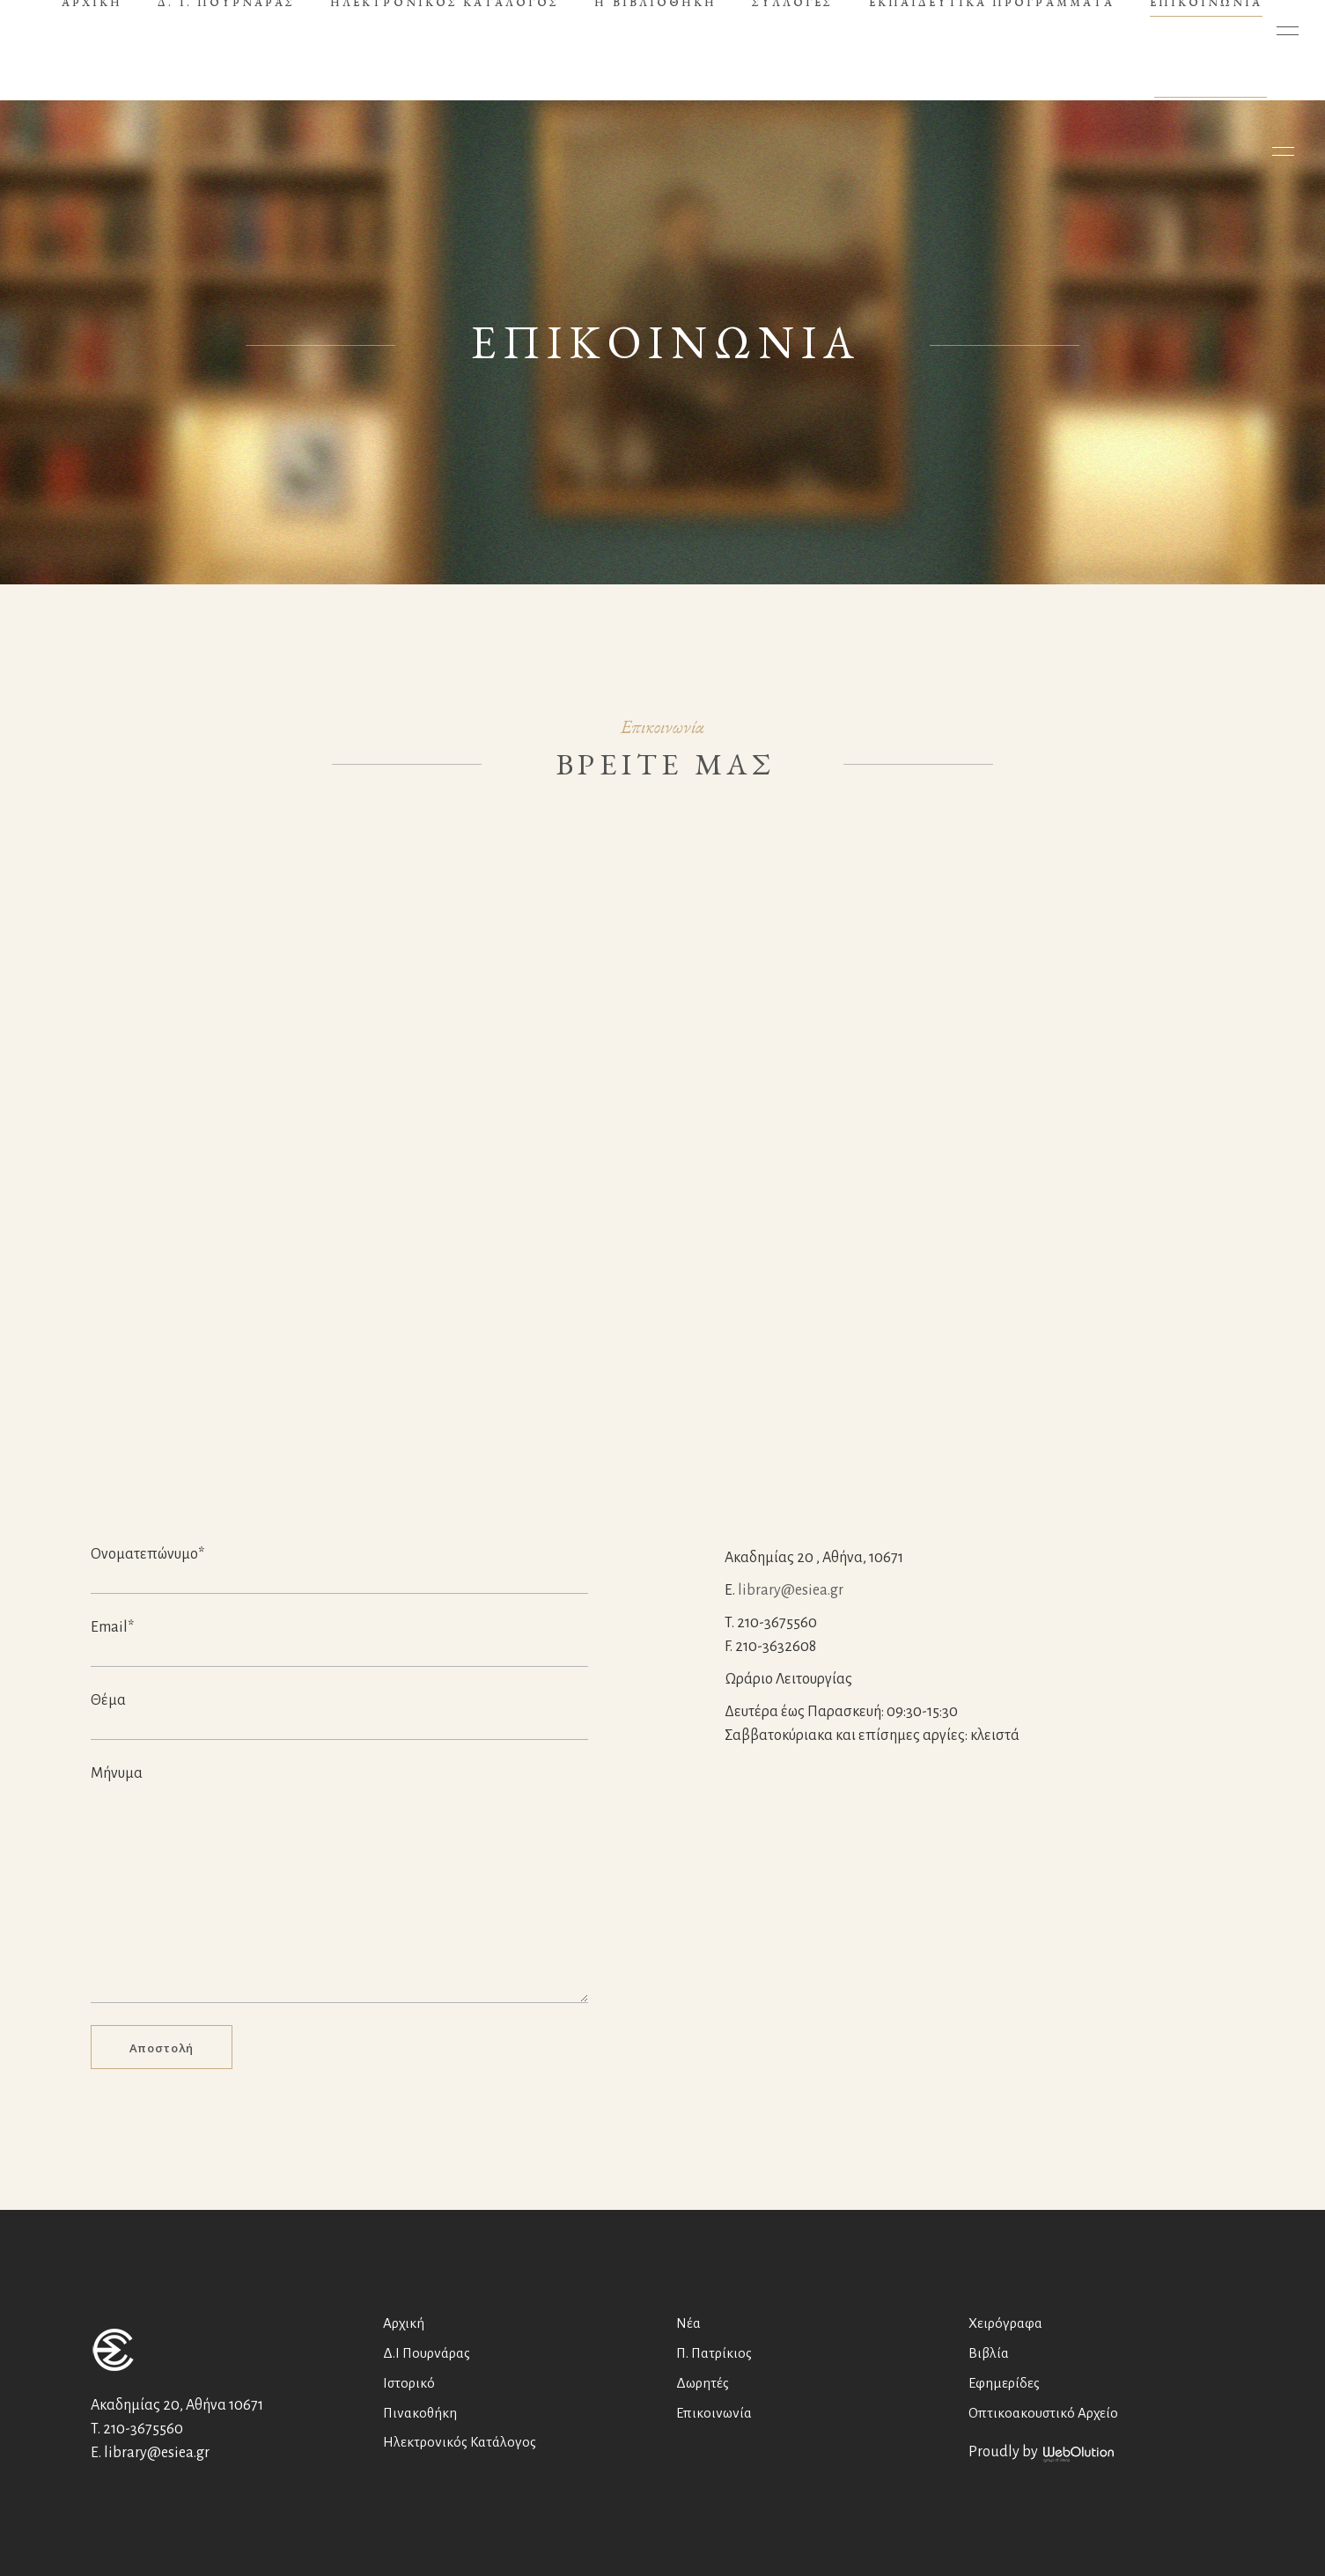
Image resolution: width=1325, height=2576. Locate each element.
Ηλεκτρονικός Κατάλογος (459, 2441)
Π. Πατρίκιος (714, 2352)
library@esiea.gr (790, 1590)
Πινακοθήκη (420, 2412)
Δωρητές (702, 2382)
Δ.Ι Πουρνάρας (426, 2352)
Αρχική (403, 2322)
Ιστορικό (409, 2382)
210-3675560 (143, 2429)
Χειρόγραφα (1005, 2322)
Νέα (688, 2322)
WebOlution (1078, 2454)
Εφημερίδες (1004, 2382)
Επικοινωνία (714, 2412)
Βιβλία (988, 2352)
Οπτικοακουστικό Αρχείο (1043, 2412)
